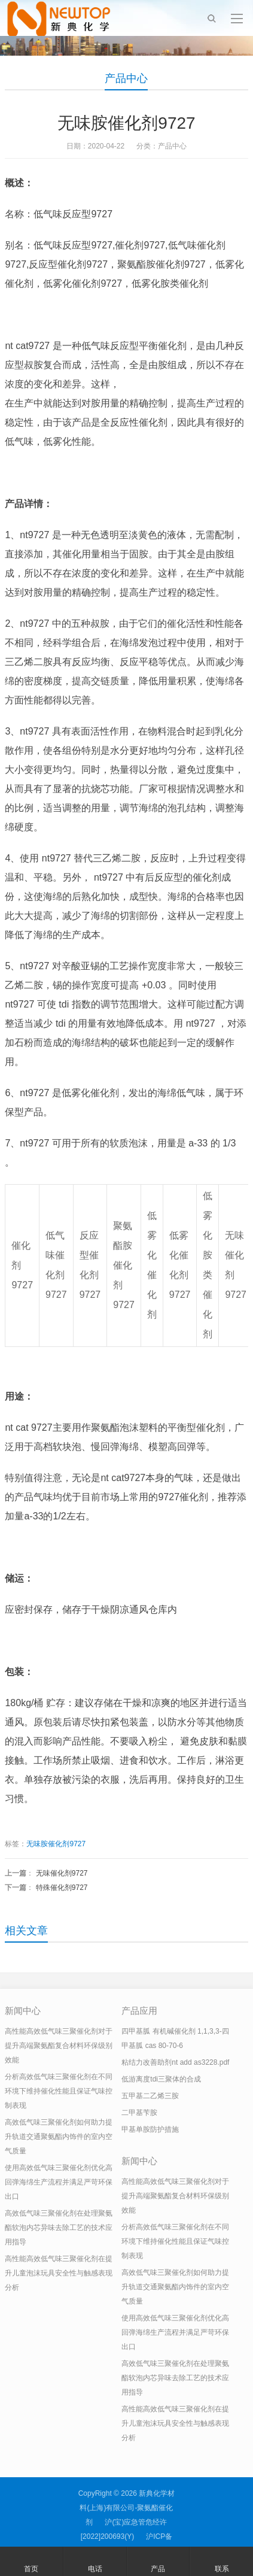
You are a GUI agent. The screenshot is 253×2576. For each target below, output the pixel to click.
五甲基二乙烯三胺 (150, 2096)
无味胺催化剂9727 (56, 1844)
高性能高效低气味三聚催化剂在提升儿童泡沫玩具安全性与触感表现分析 (58, 2273)
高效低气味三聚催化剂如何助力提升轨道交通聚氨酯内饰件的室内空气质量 (58, 2136)
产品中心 (126, 78)
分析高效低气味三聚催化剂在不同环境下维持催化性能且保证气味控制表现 (58, 2091)
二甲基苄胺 (139, 2112)
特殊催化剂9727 (62, 1887)
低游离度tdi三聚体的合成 (161, 2079)
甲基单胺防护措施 (150, 2129)
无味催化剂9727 (62, 1873)
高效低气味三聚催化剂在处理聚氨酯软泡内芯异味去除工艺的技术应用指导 (58, 2227)
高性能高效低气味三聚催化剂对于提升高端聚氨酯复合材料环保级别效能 (58, 2045)
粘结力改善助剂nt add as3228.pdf (175, 2062)
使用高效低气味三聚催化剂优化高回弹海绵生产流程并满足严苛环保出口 (58, 2182)
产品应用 (139, 2010)
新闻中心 (23, 2010)
